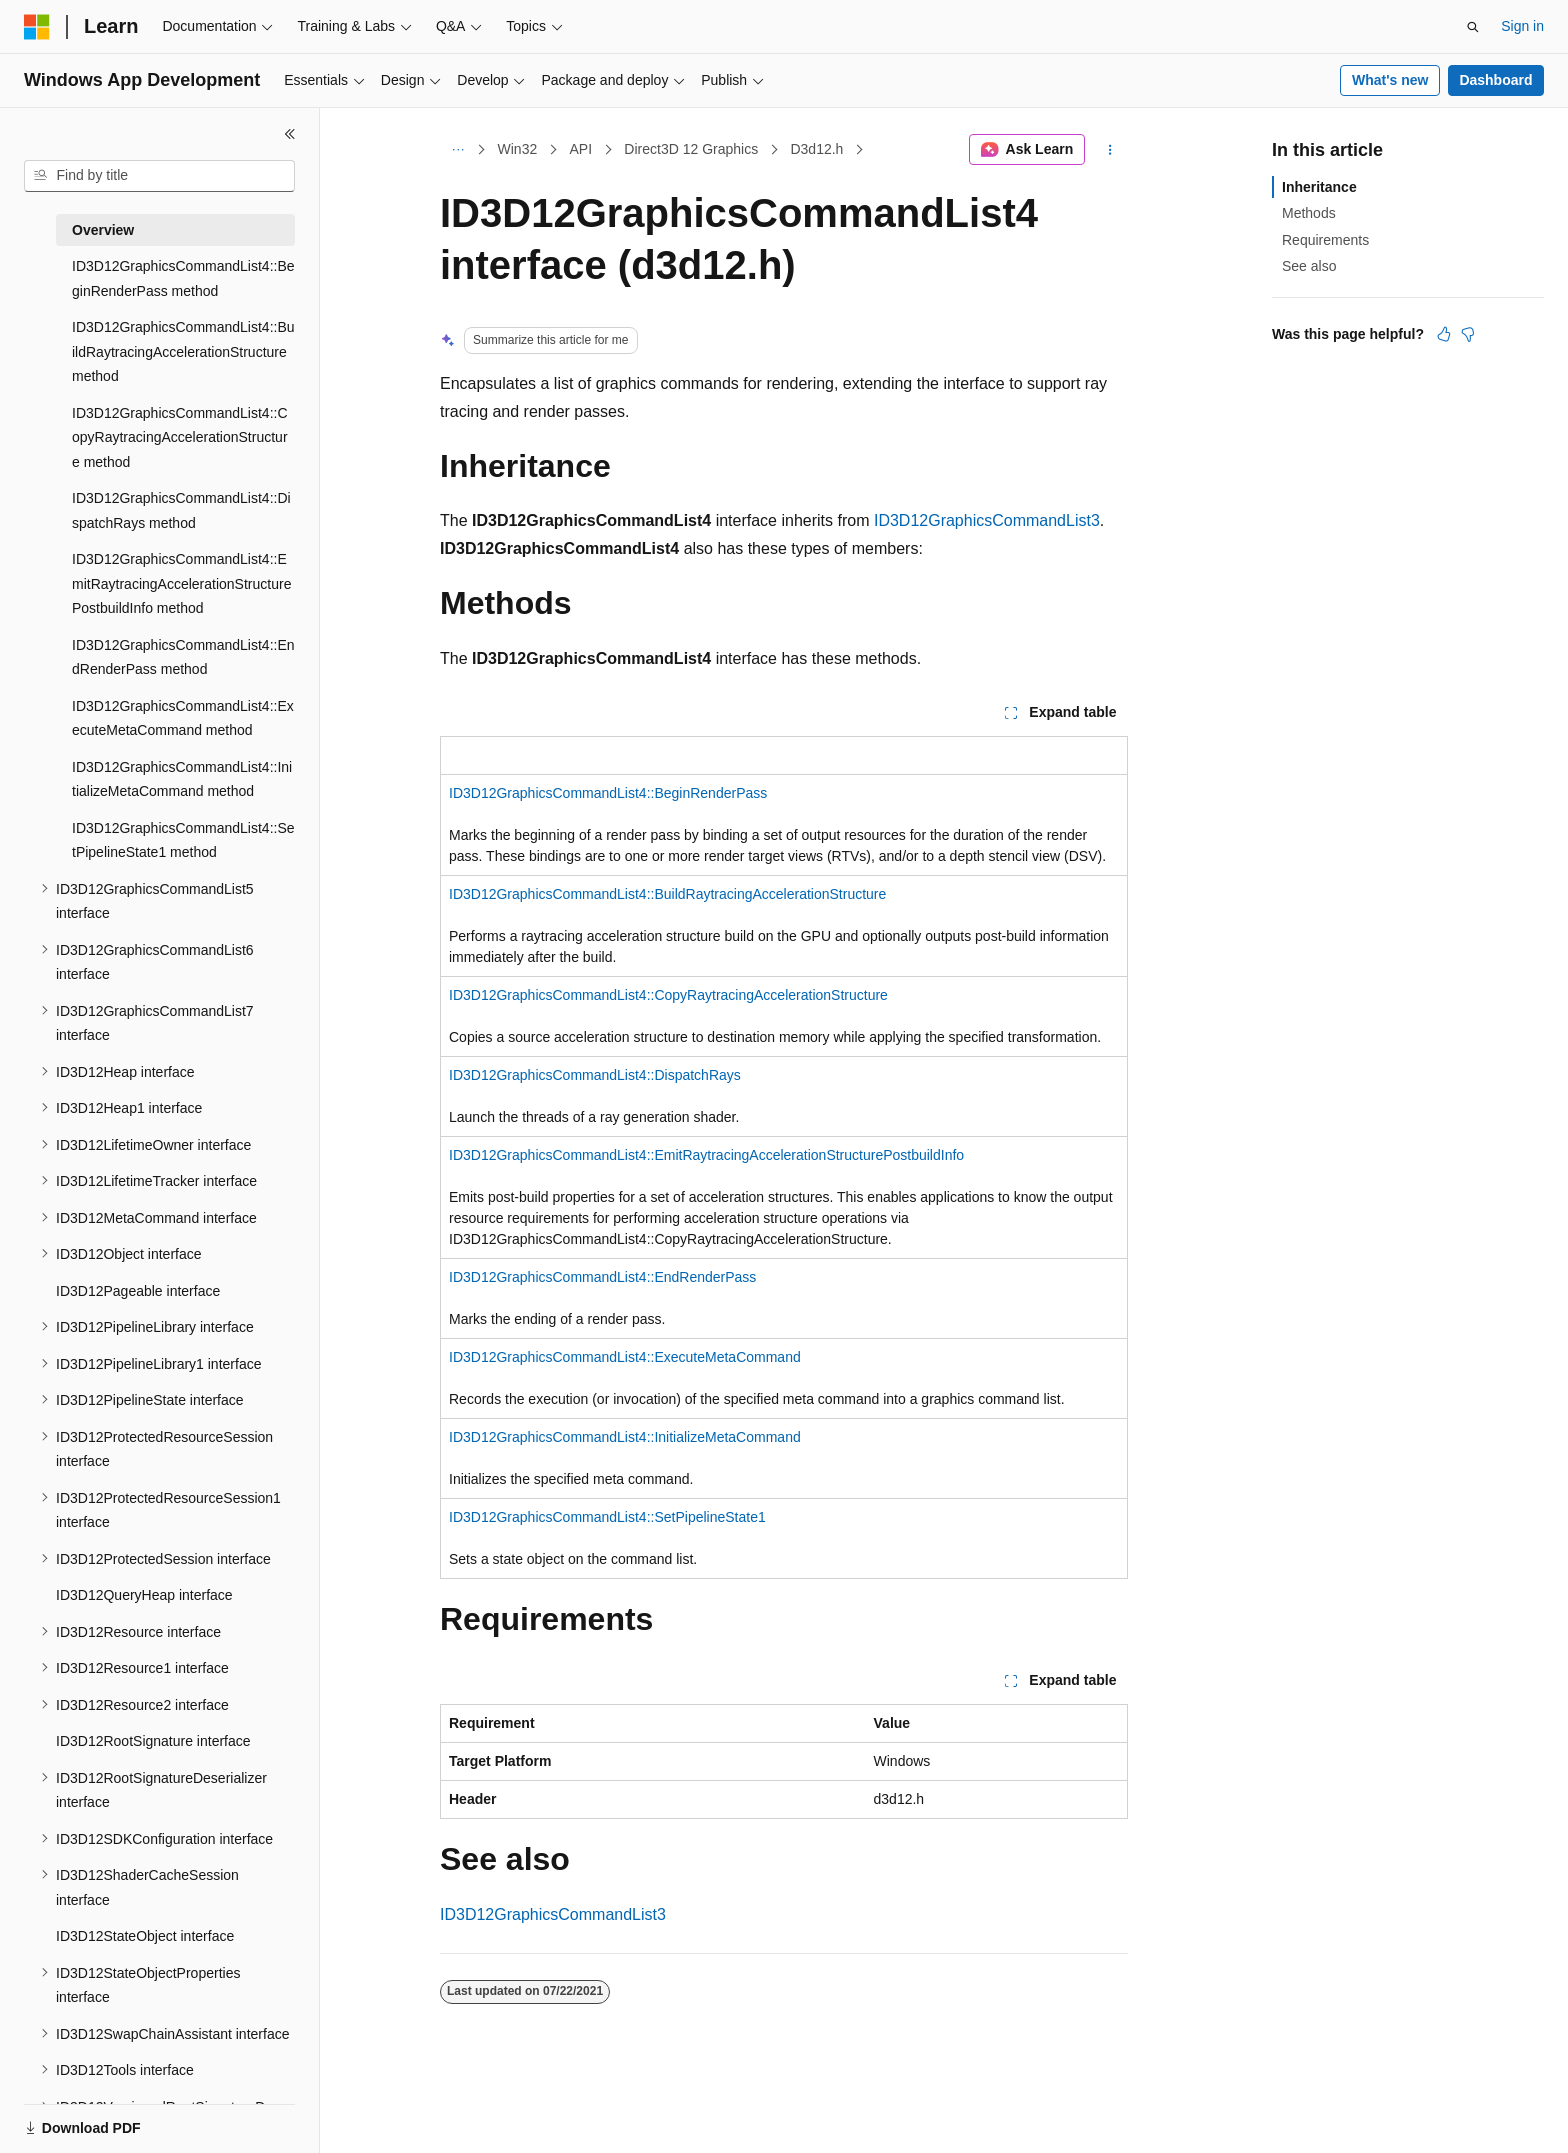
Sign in (1522, 26)
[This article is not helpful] (1468, 334)
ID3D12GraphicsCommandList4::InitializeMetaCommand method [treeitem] (182, 779)
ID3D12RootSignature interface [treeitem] (153, 1741)
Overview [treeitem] (103, 230)
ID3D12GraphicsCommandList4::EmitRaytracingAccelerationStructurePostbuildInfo (706, 1155)
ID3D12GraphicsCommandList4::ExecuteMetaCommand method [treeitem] (183, 718)
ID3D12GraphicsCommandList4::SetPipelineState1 (607, 1517)
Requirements (1325, 240)
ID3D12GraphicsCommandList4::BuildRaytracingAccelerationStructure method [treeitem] (183, 351)
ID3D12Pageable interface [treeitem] (138, 1291)
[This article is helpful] (1444, 334)
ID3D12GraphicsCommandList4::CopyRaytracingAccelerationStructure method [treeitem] (180, 437)
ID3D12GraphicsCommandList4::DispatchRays (595, 1075)
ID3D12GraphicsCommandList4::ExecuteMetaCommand (625, 1357)
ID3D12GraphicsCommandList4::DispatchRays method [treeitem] (181, 510)
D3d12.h (816, 149)
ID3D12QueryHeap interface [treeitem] (144, 1595)
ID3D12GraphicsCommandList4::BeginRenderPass (608, 793)
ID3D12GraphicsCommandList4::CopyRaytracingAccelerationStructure (668, 995)
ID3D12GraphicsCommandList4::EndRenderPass (602, 1277)
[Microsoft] (37, 27)
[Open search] (1473, 27)
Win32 (518, 149)
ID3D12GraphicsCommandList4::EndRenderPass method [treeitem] (183, 657)
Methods (1309, 213)
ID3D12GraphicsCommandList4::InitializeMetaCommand (625, 1437)
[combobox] (159, 176)
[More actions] (1110, 150)
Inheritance (1319, 187)
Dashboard (1495, 80)
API (580, 149)
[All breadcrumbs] (457, 150)
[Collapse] (290, 134)
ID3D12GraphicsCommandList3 (987, 520)
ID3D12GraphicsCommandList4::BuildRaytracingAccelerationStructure (667, 894)
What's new (1390, 80)
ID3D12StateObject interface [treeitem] (145, 1936)
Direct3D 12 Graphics (691, 149)
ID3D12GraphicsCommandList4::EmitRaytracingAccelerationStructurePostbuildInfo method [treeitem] (181, 583)
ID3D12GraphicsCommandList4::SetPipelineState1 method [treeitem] (183, 840)
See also (1309, 266)
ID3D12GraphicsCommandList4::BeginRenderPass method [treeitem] (183, 278)
